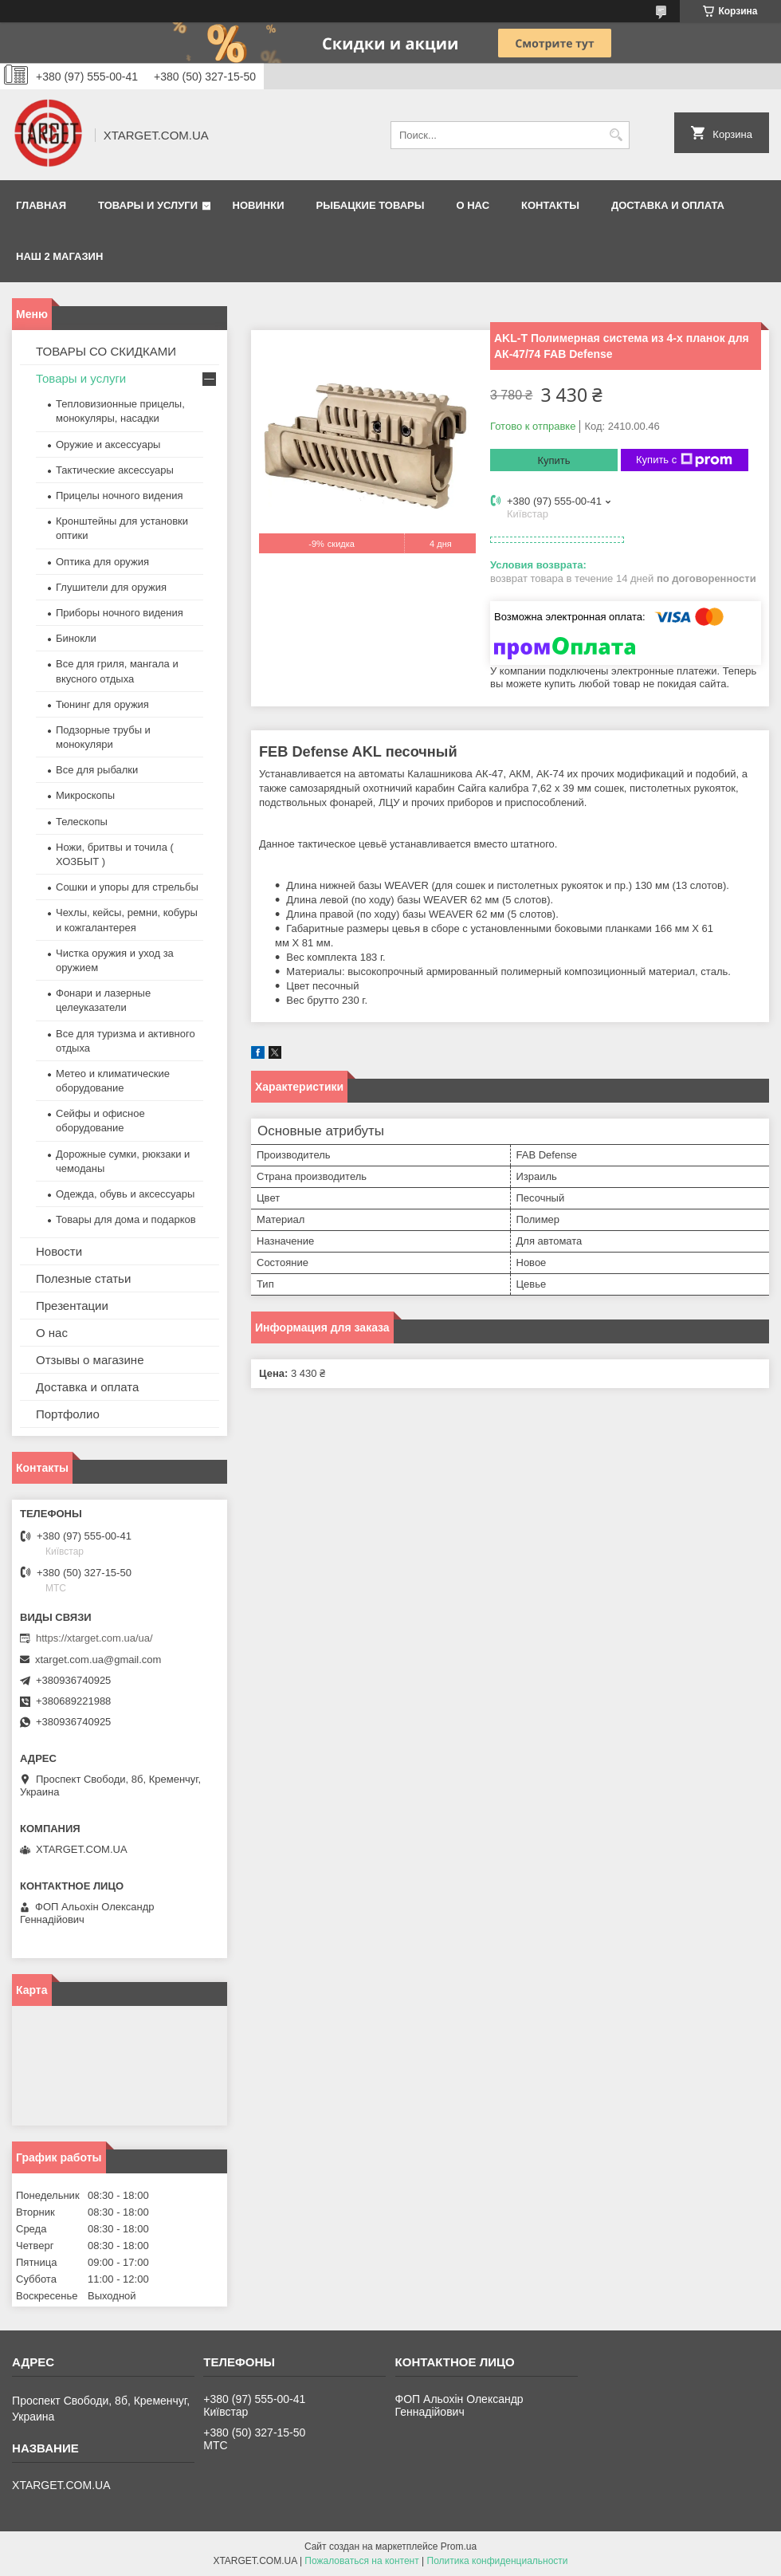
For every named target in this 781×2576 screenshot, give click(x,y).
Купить (553, 460)
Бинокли (76, 638)
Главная (41, 205)
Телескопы (82, 822)
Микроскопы (85, 795)
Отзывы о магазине (89, 1360)
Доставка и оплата (667, 205)
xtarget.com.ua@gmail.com (98, 1660)
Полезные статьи (83, 1278)
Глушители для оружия (111, 587)
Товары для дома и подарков (126, 1219)
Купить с (684, 460)
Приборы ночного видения (119, 613)
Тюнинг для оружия (102, 704)
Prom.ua (459, 2546)
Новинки (259, 205)
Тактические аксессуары (115, 470)
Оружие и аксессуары (108, 444)
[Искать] (616, 135)
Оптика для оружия (102, 562)
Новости (59, 1251)
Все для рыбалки (97, 770)
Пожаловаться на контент (361, 2560)
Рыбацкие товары (370, 205)
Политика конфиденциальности (497, 2560)
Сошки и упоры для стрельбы (127, 887)
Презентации (72, 1305)
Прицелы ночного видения (119, 495)
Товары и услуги (148, 205)
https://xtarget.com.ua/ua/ (94, 1638)
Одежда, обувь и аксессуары (125, 1194)
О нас (472, 205)
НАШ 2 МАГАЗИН (59, 256)
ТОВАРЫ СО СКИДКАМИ (106, 351)
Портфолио (68, 1414)
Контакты (550, 205)
